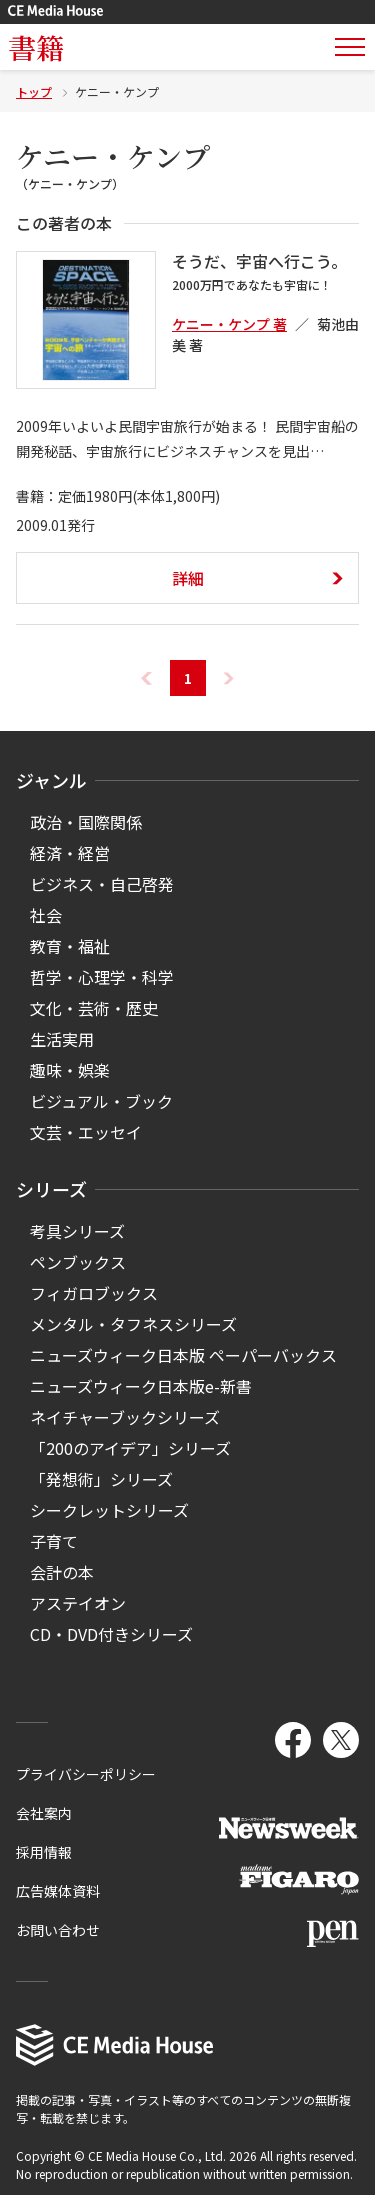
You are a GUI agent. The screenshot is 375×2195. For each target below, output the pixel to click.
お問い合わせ (58, 1930)
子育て (54, 1541)
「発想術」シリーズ (101, 1479)
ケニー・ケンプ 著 (229, 324)
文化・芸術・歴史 (94, 1008)
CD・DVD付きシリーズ (111, 1634)
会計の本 (62, 1572)
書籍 (36, 47)
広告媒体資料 (58, 1891)
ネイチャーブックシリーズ (125, 1417)
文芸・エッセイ (86, 1132)
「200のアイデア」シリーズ (130, 1448)
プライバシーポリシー (86, 1774)
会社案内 (44, 1813)
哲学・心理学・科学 (102, 977)
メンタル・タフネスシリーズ (133, 1324)
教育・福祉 (70, 946)
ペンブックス (78, 1262)
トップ (34, 91)
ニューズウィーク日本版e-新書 (141, 1386)
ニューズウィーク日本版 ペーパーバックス (183, 1355)
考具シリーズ (77, 1231)
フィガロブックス (94, 1293)
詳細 (188, 578)
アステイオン (78, 1603)
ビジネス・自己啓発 (102, 884)
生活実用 (62, 1039)
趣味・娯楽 (70, 1070)
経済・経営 (70, 853)
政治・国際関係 (86, 822)
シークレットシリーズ (109, 1510)
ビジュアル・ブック (101, 1101)
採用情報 (44, 1852)
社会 (46, 915)
